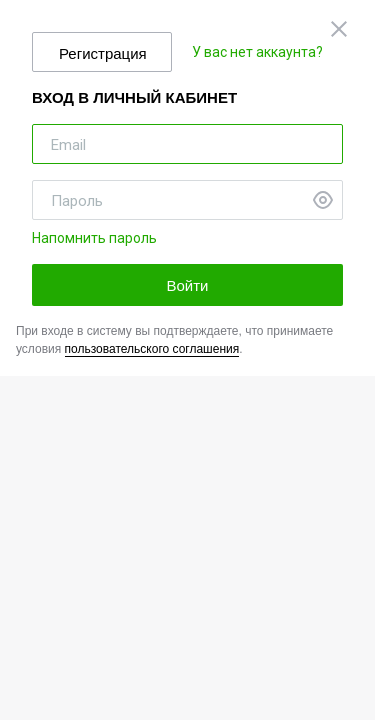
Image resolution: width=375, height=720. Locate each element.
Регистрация (103, 53)
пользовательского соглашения (152, 349)
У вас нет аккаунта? (257, 52)
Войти (188, 285)
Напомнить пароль (94, 238)
